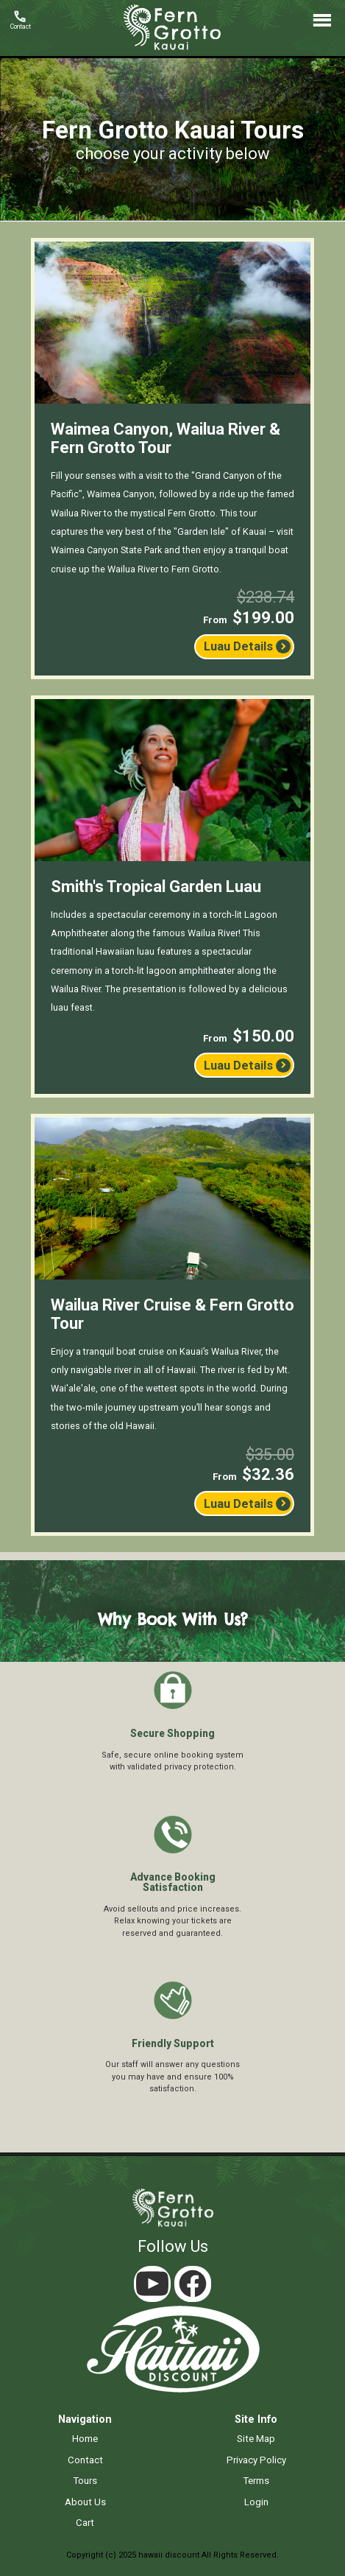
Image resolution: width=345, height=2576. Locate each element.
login (256, 2501)
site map (256, 2438)
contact (85, 2460)
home (85, 2438)
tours (85, 2480)
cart (85, 2522)
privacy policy (256, 2460)
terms (256, 2480)
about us (85, 2501)
